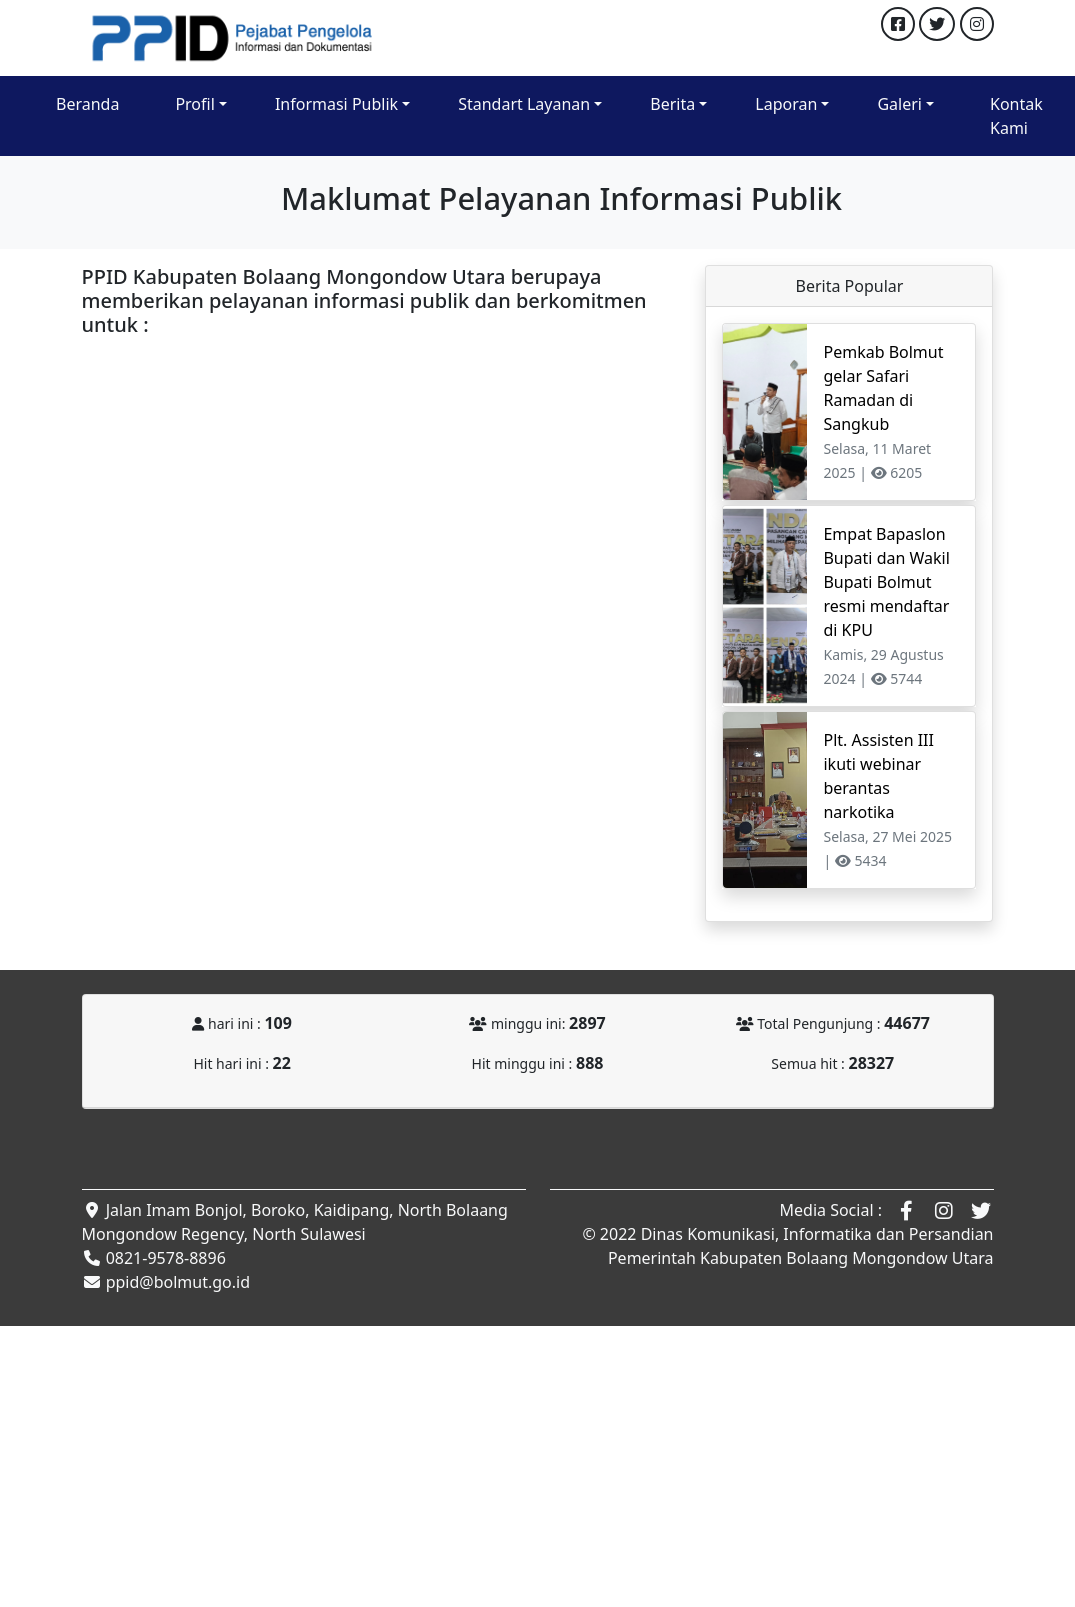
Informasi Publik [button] (336, 104)
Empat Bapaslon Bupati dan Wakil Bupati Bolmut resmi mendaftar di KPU (886, 582)
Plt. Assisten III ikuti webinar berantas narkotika (878, 776)
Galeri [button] (899, 104)
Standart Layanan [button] (524, 104)
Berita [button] (672, 104)
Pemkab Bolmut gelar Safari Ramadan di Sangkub (883, 388)
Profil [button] (194, 104)
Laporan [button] (786, 104)
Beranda (87, 104)
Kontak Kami (1016, 116)
